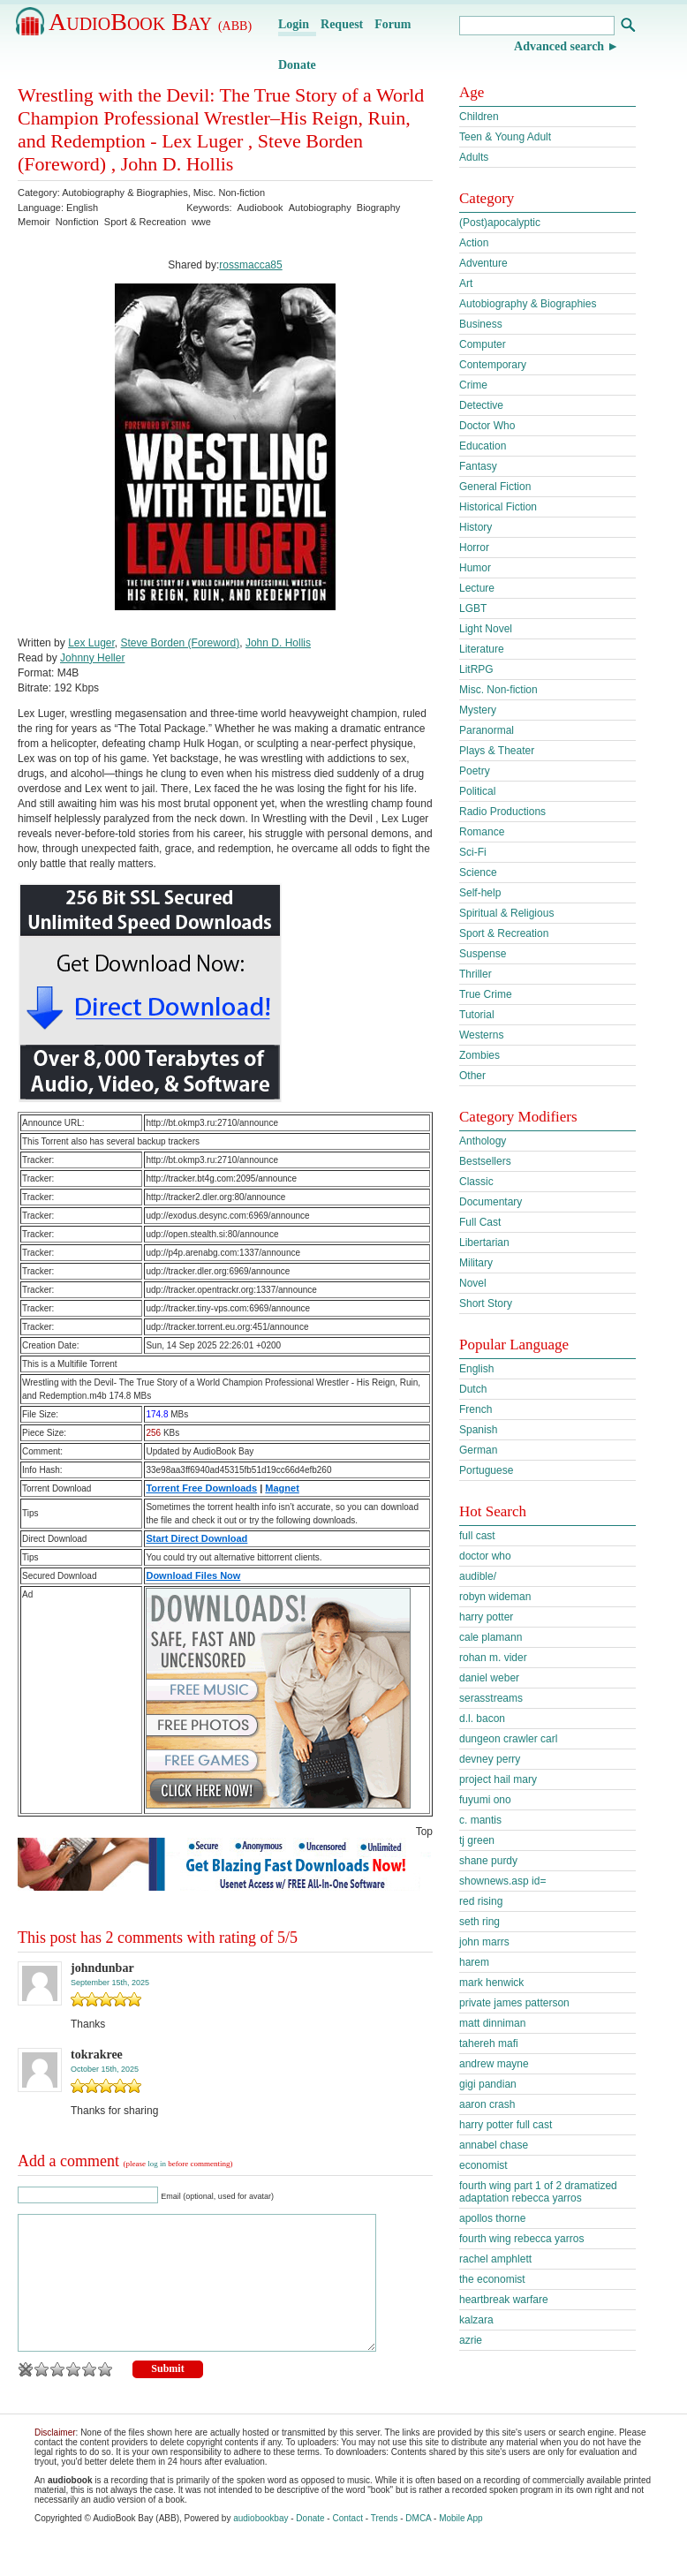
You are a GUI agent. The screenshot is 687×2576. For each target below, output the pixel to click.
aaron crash (487, 2104)
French (475, 1409)
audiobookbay (260, 2545)
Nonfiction (77, 221)
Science (478, 872)
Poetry (474, 771)
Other (472, 1075)
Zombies (479, 1055)
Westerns (481, 1035)
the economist (492, 2279)
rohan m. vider (493, 1657)
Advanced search (559, 46)
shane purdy (488, 1861)
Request (342, 24)
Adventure (483, 263)
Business (480, 324)
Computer (482, 344)
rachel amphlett (495, 2259)
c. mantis (480, 1820)
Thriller (475, 974)
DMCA (418, 2545)
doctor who (485, 1556)
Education (482, 446)
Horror (474, 547)
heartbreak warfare (503, 2299)
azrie (470, 2340)
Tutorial (476, 1014)
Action (473, 243)
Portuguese (486, 1470)
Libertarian (484, 1242)
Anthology (482, 1141)
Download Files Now (193, 1575)
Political (477, 791)
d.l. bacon (482, 1718)
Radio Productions (502, 811)
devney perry (489, 1759)
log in (156, 2163)
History (475, 527)
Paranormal (486, 730)
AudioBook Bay (150, 21)
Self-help (480, 893)
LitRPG (476, 669)
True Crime (485, 994)
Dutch (473, 1389)
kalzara (476, 2320)
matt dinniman (492, 2023)
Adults (473, 157)
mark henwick (491, 1982)
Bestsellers (485, 1161)
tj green (476, 1840)
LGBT (473, 608)
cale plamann (490, 1637)
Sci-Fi (473, 852)
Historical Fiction (498, 507)
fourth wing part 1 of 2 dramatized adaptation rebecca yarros (538, 2191)
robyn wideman (495, 1596)
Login (293, 24)
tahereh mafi (488, 2043)
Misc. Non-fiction (229, 192)
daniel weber (489, 1678)
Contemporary (492, 365)
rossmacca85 (250, 265)
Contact (347, 2545)
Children (479, 116)
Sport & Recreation (145, 221)
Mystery (477, 710)
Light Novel (485, 629)
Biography (379, 207)
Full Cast (480, 1222)
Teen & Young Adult (505, 137)
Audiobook (260, 207)
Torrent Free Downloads (201, 1488)
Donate (297, 65)
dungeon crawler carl (508, 1739)
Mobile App (460, 2545)
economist (483, 2165)
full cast (477, 1536)
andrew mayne (494, 2064)
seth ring (479, 1921)
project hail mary (498, 1779)
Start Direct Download (196, 1538)
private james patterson (514, 2003)
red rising (480, 1901)
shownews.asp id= (502, 1881)
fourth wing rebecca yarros (521, 2238)
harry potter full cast (505, 2125)
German (478, 1450)
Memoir (34, 221)
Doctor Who (487, 425)
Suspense (482, 954)
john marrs (484, 1942)
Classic (476, 1181)
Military (476, 1263)
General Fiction (495, 486)
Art (465, 283)
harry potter (486, 1617)
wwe (201, 221)
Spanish (478, 1430)
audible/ (477, 1576)
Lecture (476, 588)
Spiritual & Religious (506, 913)
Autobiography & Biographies (124, 192)
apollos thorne (492, 2218)
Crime (473, 385)
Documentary (490, 1202)
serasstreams (491, 1698)
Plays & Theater (496, 750)
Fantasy (478, 466)
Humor (475, 568)
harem (474, 1962)
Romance (481, 832)
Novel (473, 1283)
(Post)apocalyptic (499, 222)
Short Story (485, 1303)
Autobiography (320, 207)
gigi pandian (488, 2084)
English (476, 1369)
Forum (392, 24)
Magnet (282, 1488)
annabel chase (493, 2145)
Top (424, 1831)
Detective (481, 405)
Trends (384, 2545)
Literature (481, 649)
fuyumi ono (485, 1800)
